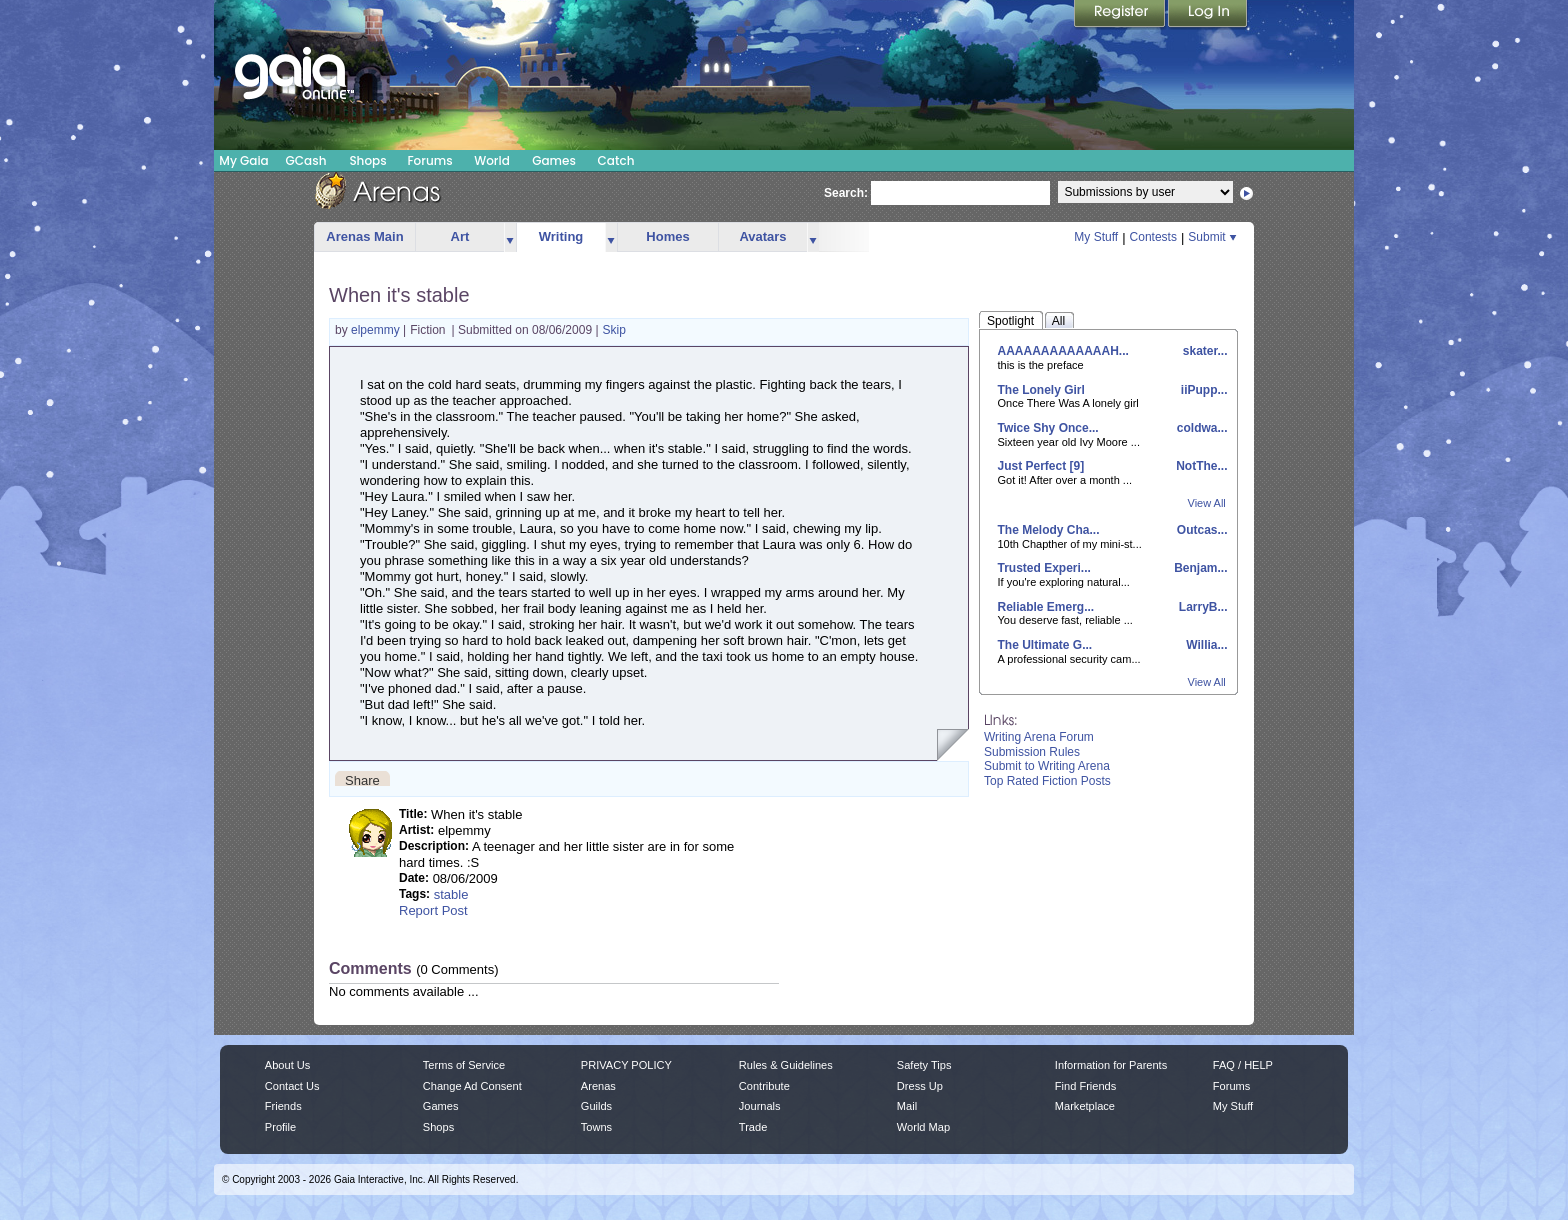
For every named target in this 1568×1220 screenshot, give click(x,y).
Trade (753, 1127)
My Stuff (1096, 237)
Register (1121, 15)
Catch (616, 160)
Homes (667, 236)
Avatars (762, 236)
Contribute (764, 1086)
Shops (367, 160)
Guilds (596, 1106)
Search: (846, 193)
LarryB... (1201, 607)
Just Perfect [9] (1041, 466)
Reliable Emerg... (1046, 607)
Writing (561, 236)
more (510, 237)
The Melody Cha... (1049, 530)
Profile (280, 1127)
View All (1207, 503)
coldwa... (1200, 428)
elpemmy (377, 330)
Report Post (433, 910)
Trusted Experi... (1044, 568)
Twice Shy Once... (1048, 428)
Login (1208, 15)
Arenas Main (364, 236)
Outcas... (1200, 530)
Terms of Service (464, 1065)
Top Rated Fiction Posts (1047, 781)
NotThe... (1200, 466)
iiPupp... (1203, 390)
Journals (760, 1106)
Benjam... (1199, 568)
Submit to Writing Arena (1047, 766)
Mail (907, 1106)
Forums (429, 160)
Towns (596, 1127)
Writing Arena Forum (1039, 737)
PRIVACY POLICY (626, 1065)
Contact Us (292, 1086)
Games (554, 160)
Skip (614, 330)
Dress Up (920, 1086)
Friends (283, 1106)
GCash (306, 160)
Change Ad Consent (472, 1086)
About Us (287, 1065)
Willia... (1205, 645)
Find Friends (1085, 1086)
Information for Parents (1111, 1065)
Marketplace (1085, 1106)
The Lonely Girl (1041, 390)
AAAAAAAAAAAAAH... (1063, 351)
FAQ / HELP (1243, 1065)
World (492, 160)
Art (460, 236)
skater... (1203, 351)
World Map (923, 1127)
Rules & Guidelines (786, 1065)
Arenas (598, 1086)
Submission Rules (1032, 752)
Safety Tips (924, 1065)
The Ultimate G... (1045, 645)
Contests (1153, 237)
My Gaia (243, 160)
